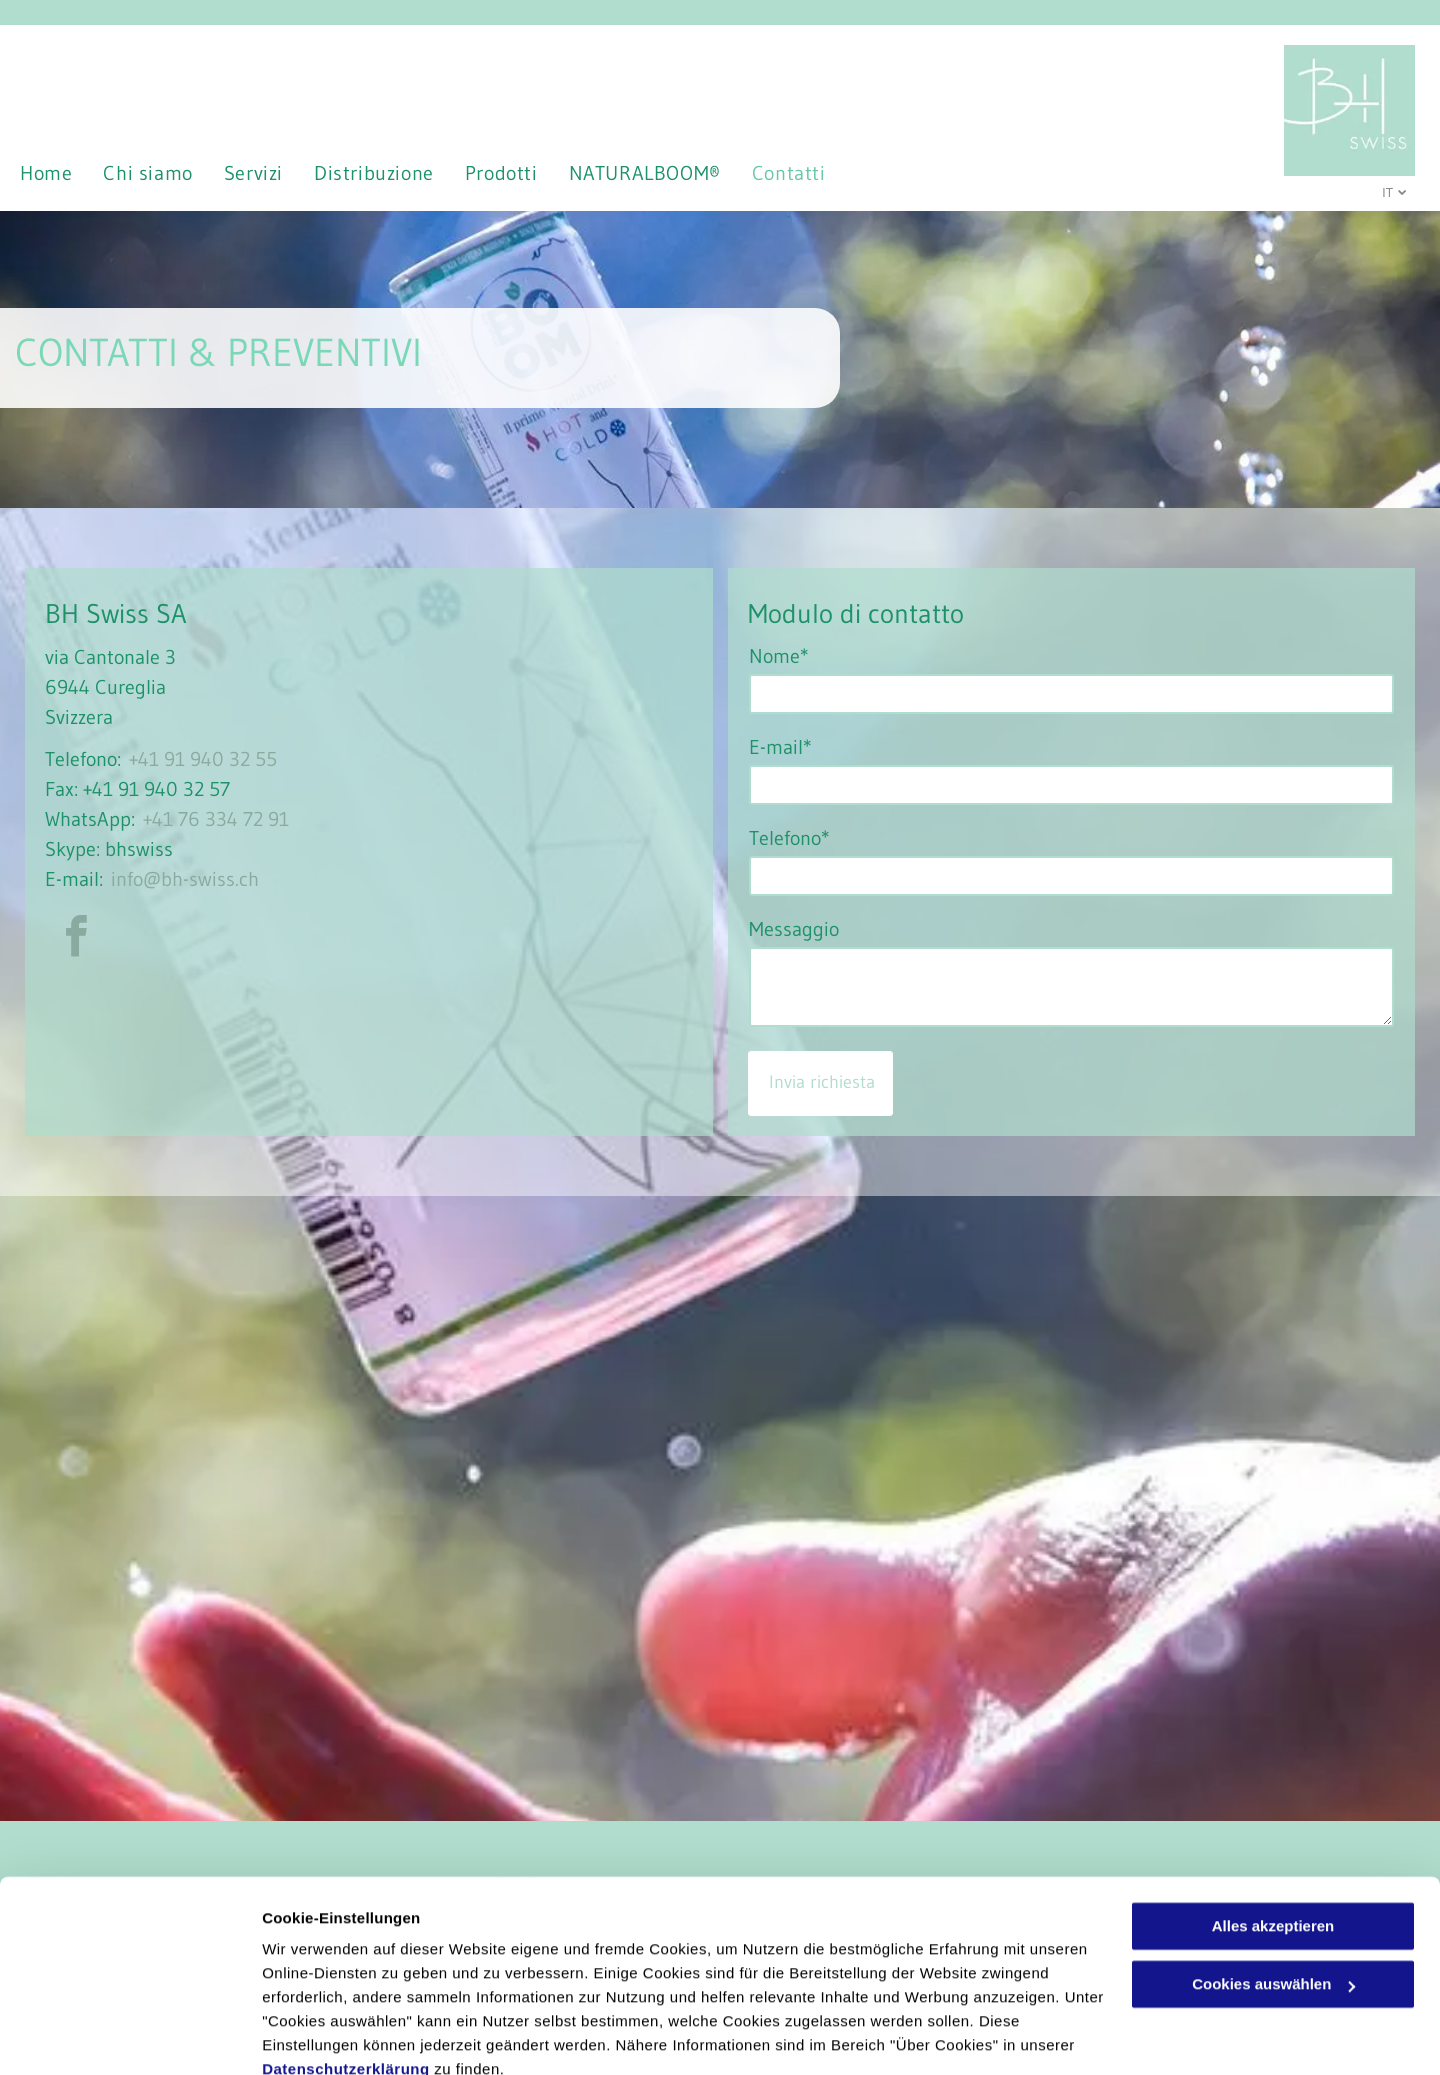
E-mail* (780, 747)
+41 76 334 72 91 (216, 819)
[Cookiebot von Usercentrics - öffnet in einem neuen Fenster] (129, 2036)
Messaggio (794, 929)
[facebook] (76, 939)
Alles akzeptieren (1273, 1837)
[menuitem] (61, 173)
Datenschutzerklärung (346, 1980)
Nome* (779, 656)
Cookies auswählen (332, 2035)
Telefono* (789, 838)
